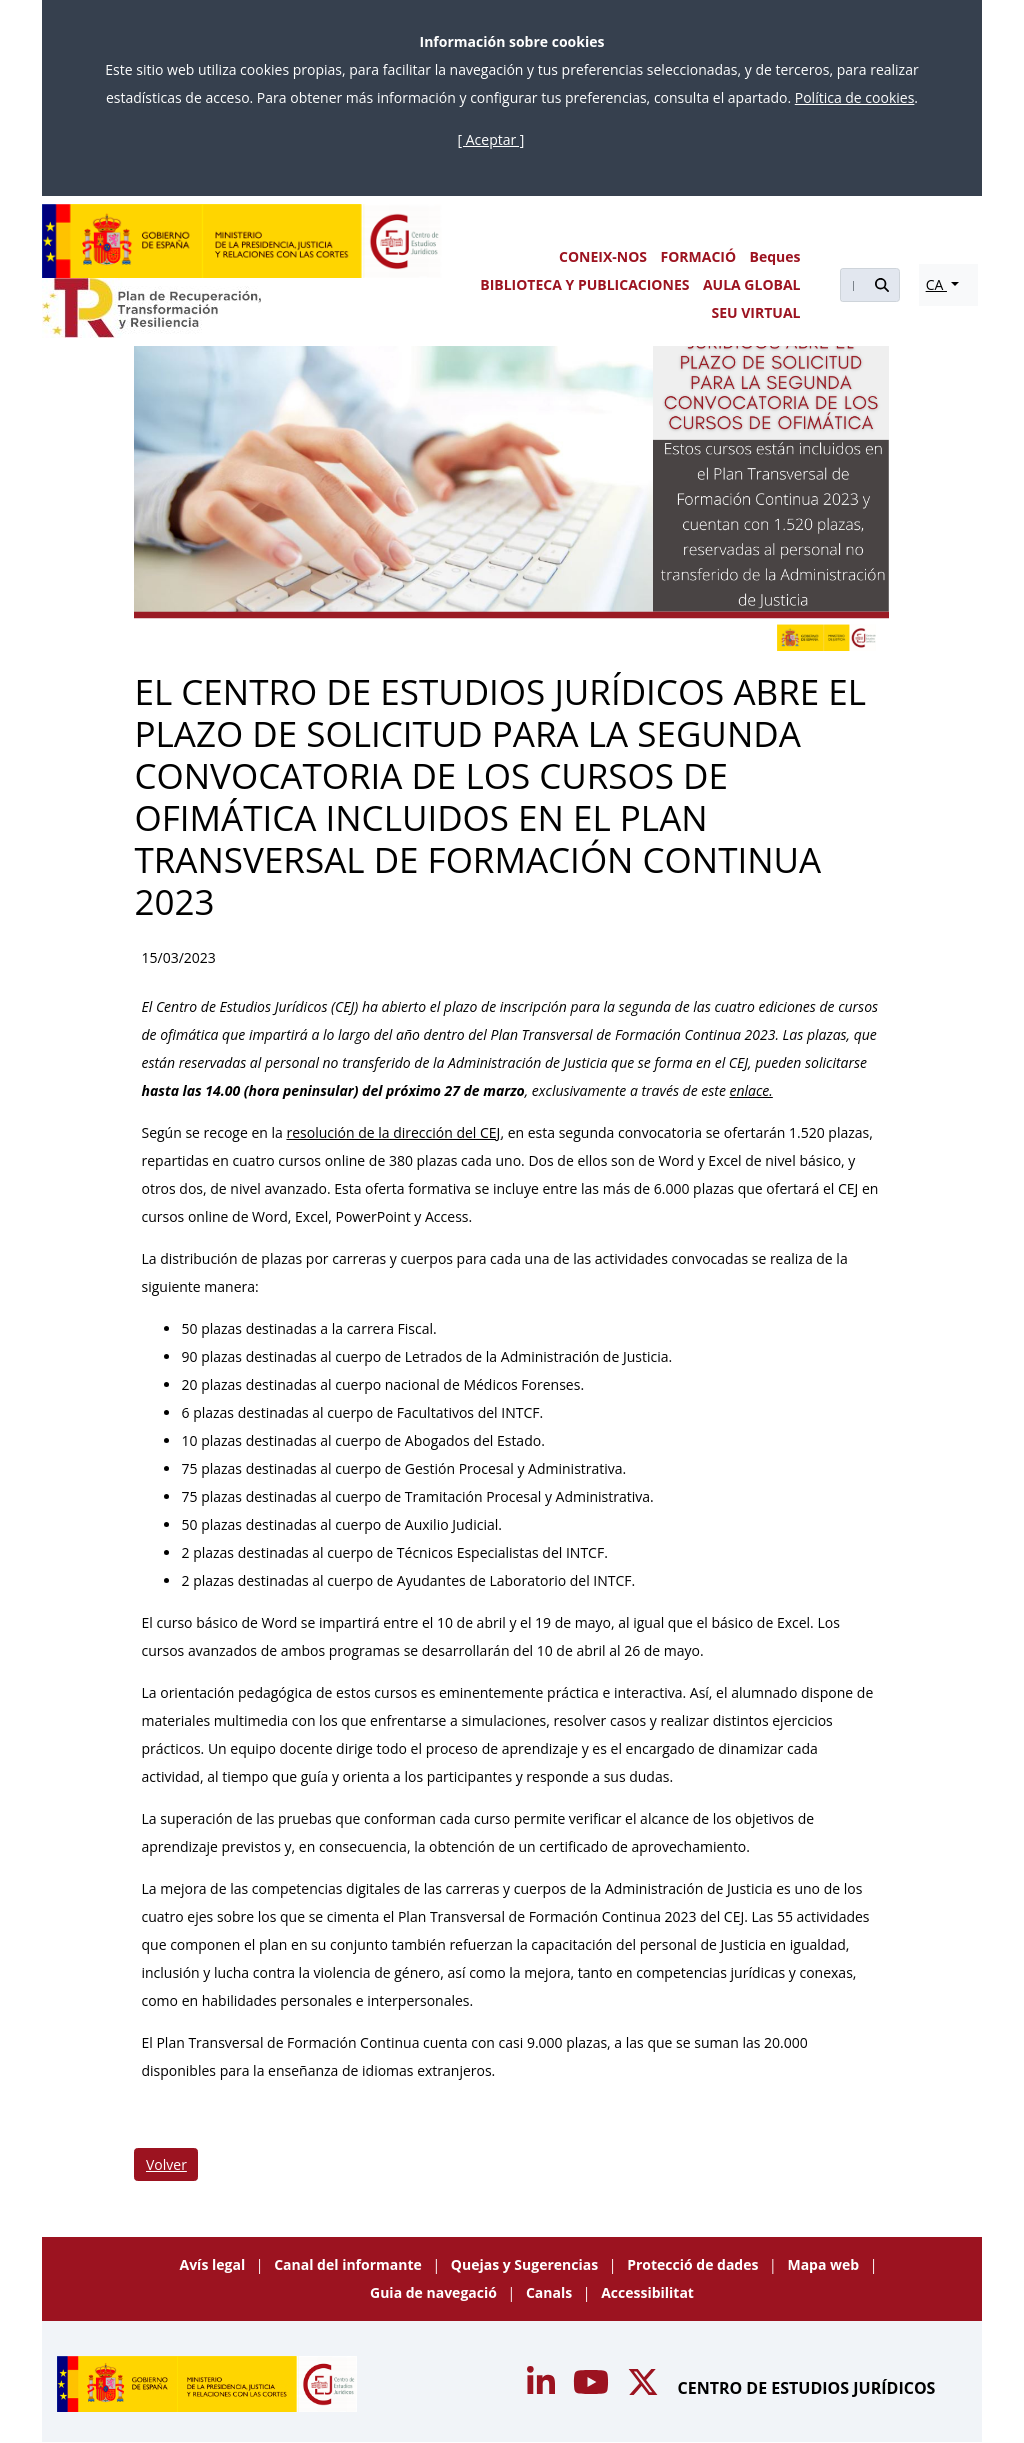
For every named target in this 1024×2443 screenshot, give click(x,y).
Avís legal (214, 2264)
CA (936, 284)
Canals (551, 2292)
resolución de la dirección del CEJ (393, 1132)
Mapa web (824, 2264)
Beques (775, 256)
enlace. (751, 1090)
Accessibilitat (647, 2292)
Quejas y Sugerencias (526, 2264)
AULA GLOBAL (752, 284)
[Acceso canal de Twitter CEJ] (645, 2388)
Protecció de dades (694, 2264)
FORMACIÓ (698, 256)
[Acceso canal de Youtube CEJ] (543, 2388)
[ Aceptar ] (491, 139)
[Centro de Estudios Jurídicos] (242, 241)
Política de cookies (855, 97)
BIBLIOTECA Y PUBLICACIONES (584, 284)
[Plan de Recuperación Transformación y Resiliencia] (151, 308)
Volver (166, 2164)
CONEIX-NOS (603, 256)
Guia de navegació (435, 2292)
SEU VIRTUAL (756, 312)
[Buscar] (852, 285)
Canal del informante (349, 2264)
